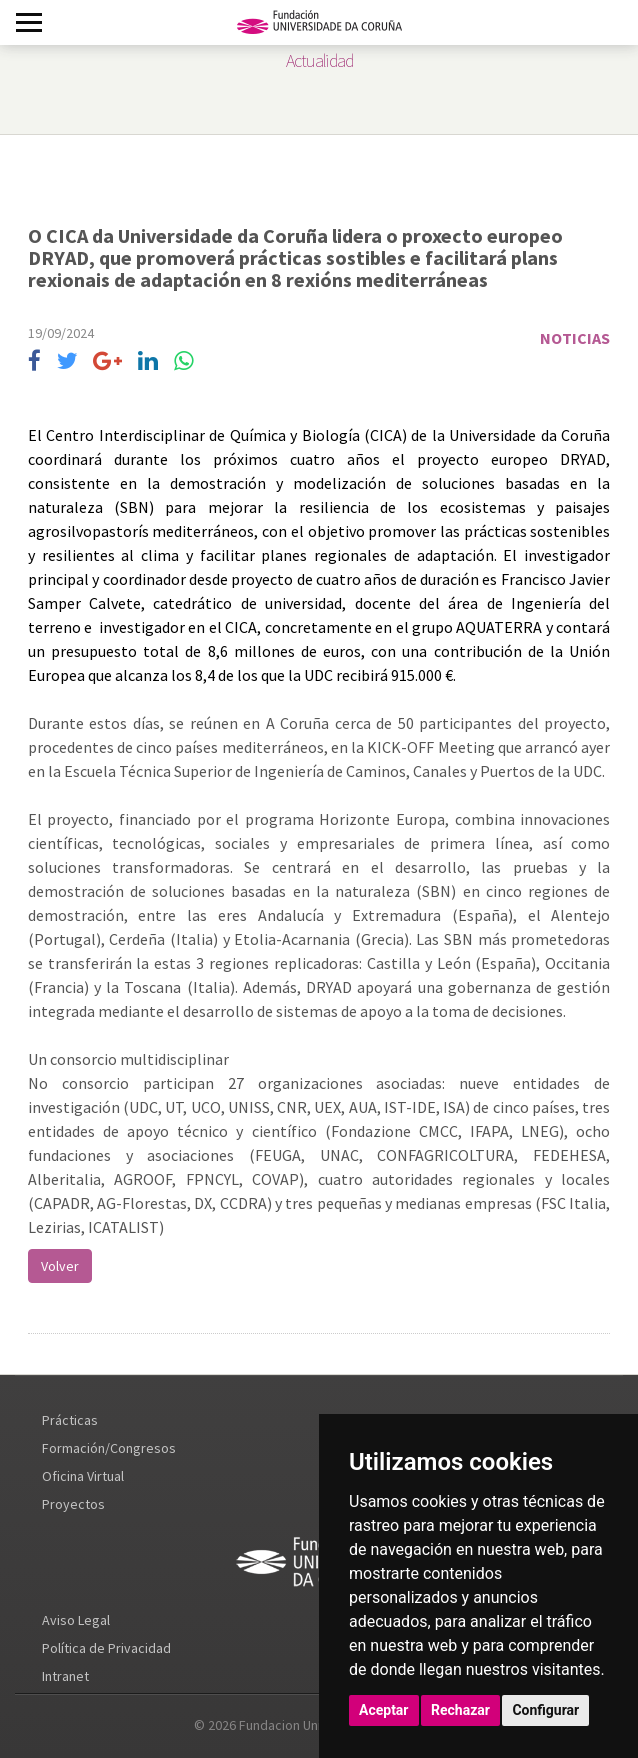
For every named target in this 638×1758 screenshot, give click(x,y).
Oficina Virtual (83, 1476)
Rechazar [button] (460, 1710)
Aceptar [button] (384, 1710)
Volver (60, 1266)
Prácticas (70, 1420)
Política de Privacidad (106, 1648)
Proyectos (73, 1504)
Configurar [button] (545, 1710)
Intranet (65, 1676)
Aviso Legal (76, 1620)
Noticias (575, 338)
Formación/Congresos (109, 1448)
